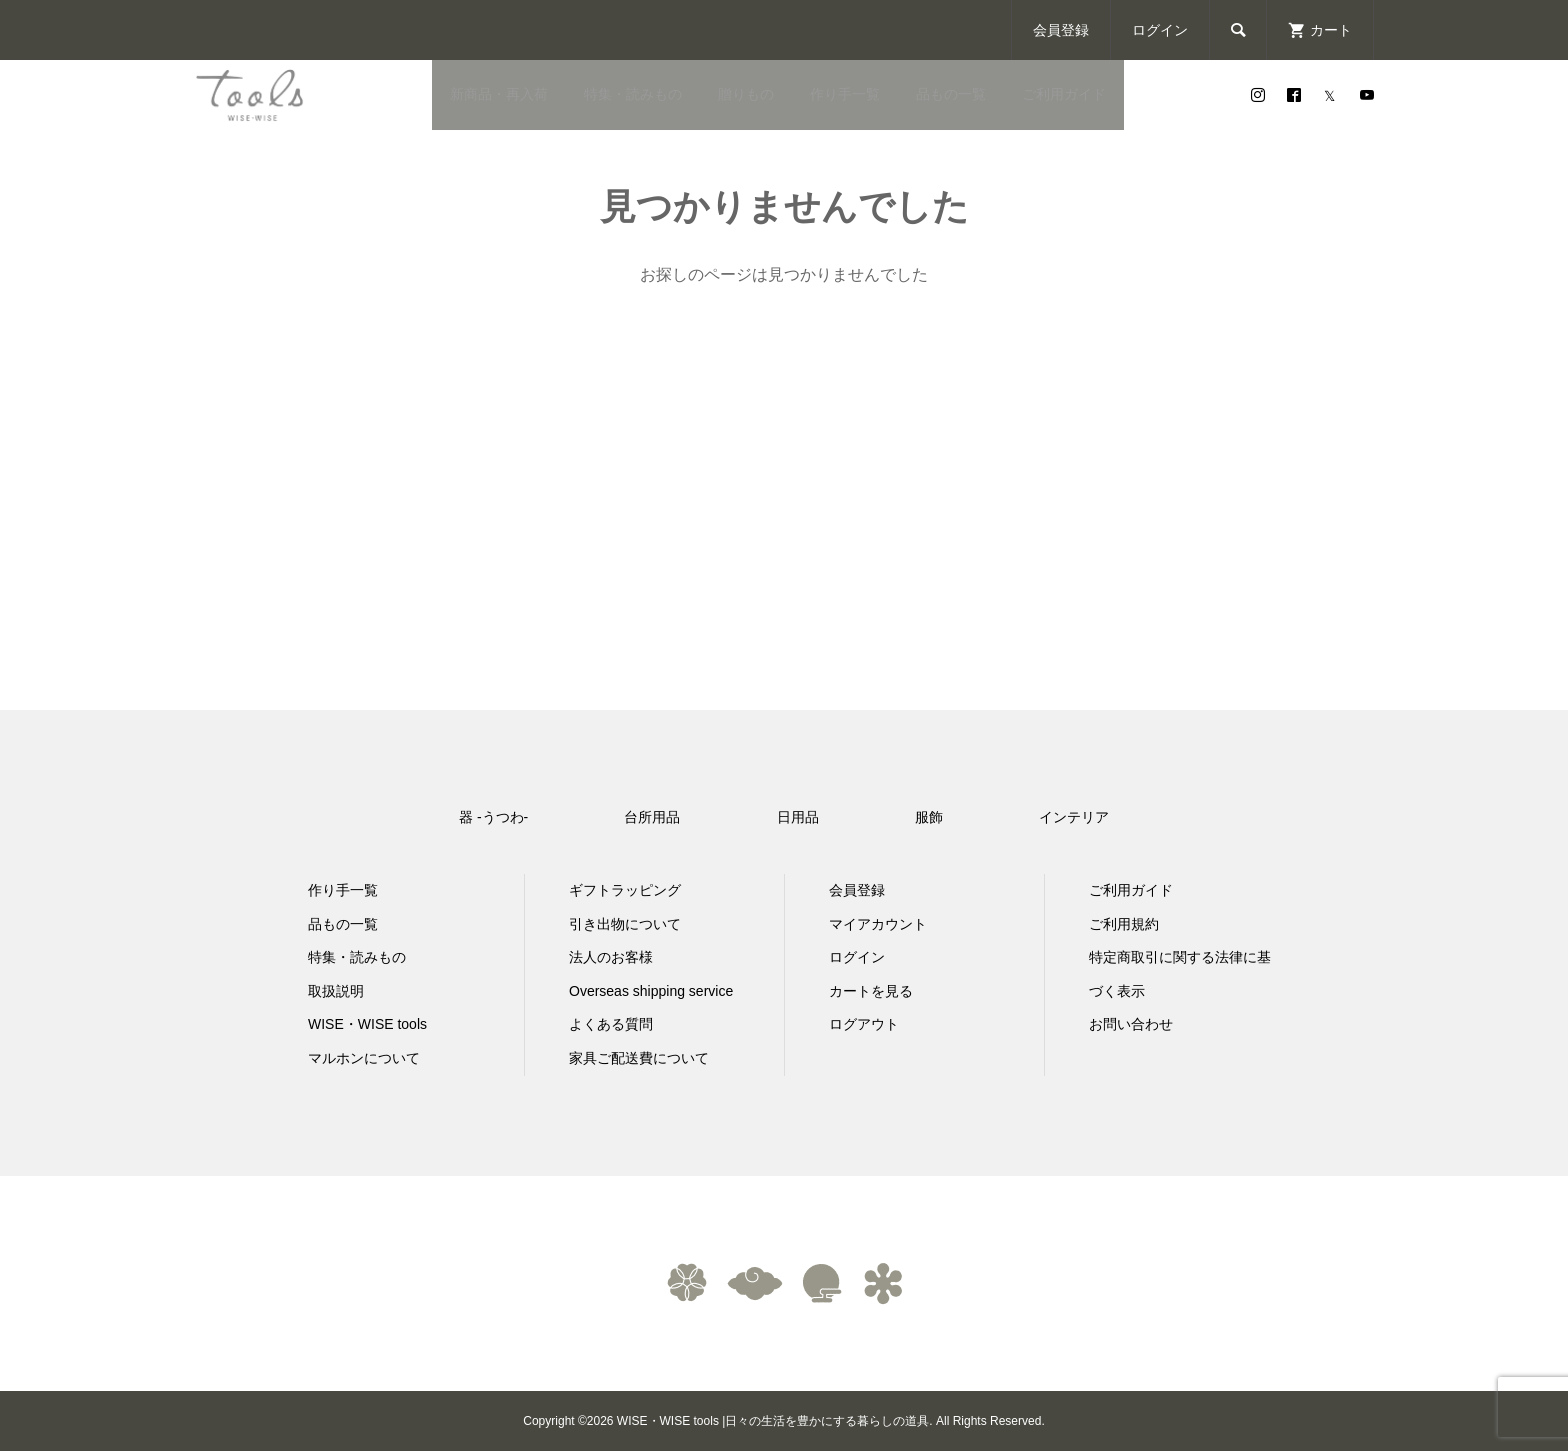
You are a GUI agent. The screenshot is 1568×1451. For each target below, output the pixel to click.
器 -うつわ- (493, 817)
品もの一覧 (951, 94)
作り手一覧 (845, 94)
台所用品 (652, 817)
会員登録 (1061, 30)
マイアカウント (878, 924)
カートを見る (871, 991)
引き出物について (625, 924)
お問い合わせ (1131, 1024)
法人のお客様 (611, 957)
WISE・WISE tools (367, 1024)
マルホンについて (364, 1058)
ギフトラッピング (625, 890)
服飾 (929, 817)
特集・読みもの (633, 94)
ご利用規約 (1124, 924)
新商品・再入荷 (499, 94)
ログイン (1160, 30)
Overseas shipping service (651, 991)
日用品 (798, 817)
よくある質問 (611, 1024)
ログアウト (864, 1024)
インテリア (1074, 817)
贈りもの (746, 94)
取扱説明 (336, 991)
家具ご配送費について (639, 1058)
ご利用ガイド (1064, 94)
